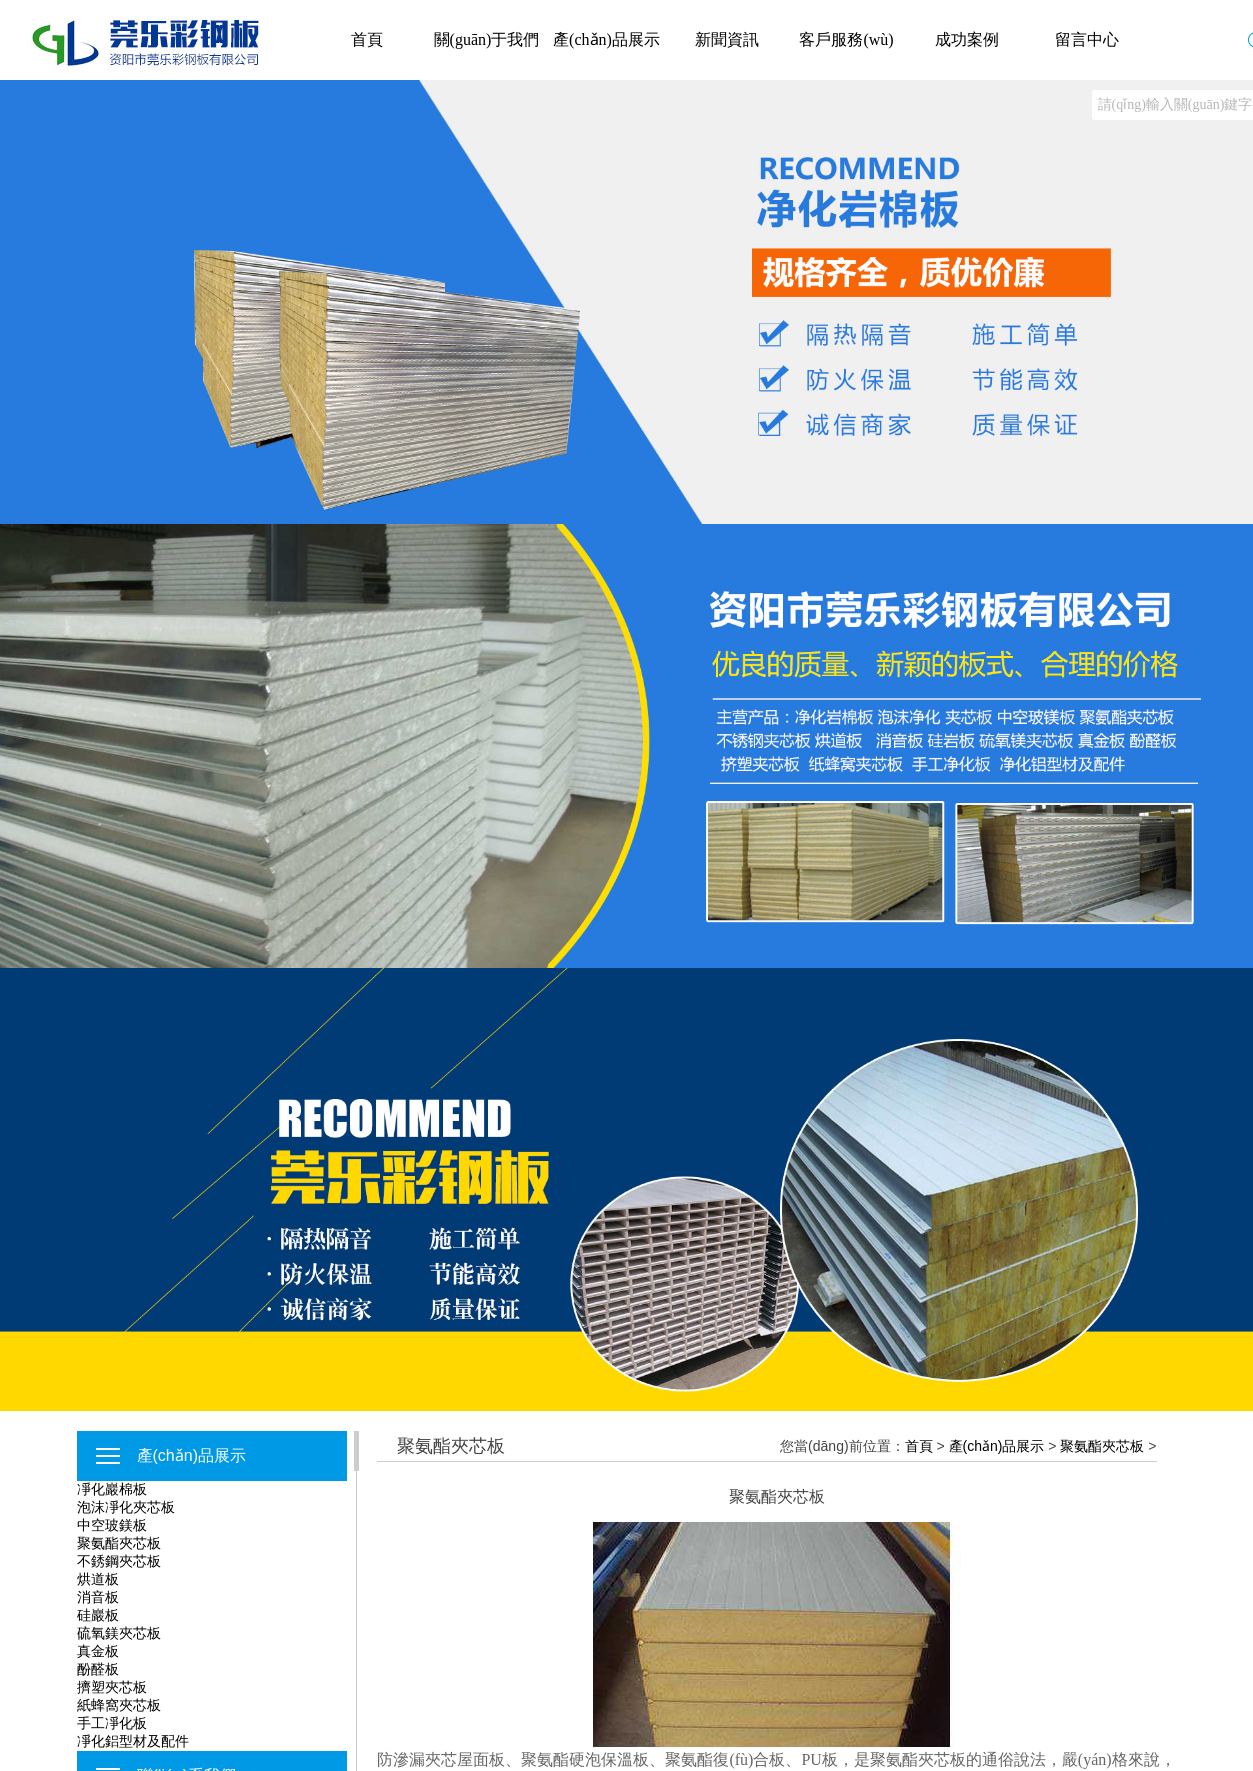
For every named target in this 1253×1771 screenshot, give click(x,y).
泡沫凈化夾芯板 (126, 1507)
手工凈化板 (112, 1723)
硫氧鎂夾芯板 (119, 1633)
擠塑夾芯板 (112, 1687)
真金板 (98, 1651)
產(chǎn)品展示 (606, 39)
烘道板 (98, 1579)
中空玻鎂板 (112, 1525)
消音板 (98, 1597)
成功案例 (967, 39)
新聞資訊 (727, 39)
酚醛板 (98, 1669)
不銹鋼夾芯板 (119, 1561)
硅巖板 (98, 1615)
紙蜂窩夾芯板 (119, 1705)
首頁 (367, 39)
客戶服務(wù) (846, 39)
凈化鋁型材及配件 (133, 1741)
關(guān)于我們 (487, 39)
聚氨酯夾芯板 (119, 1543)
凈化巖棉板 (112, 1489)
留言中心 (1087, 39)
